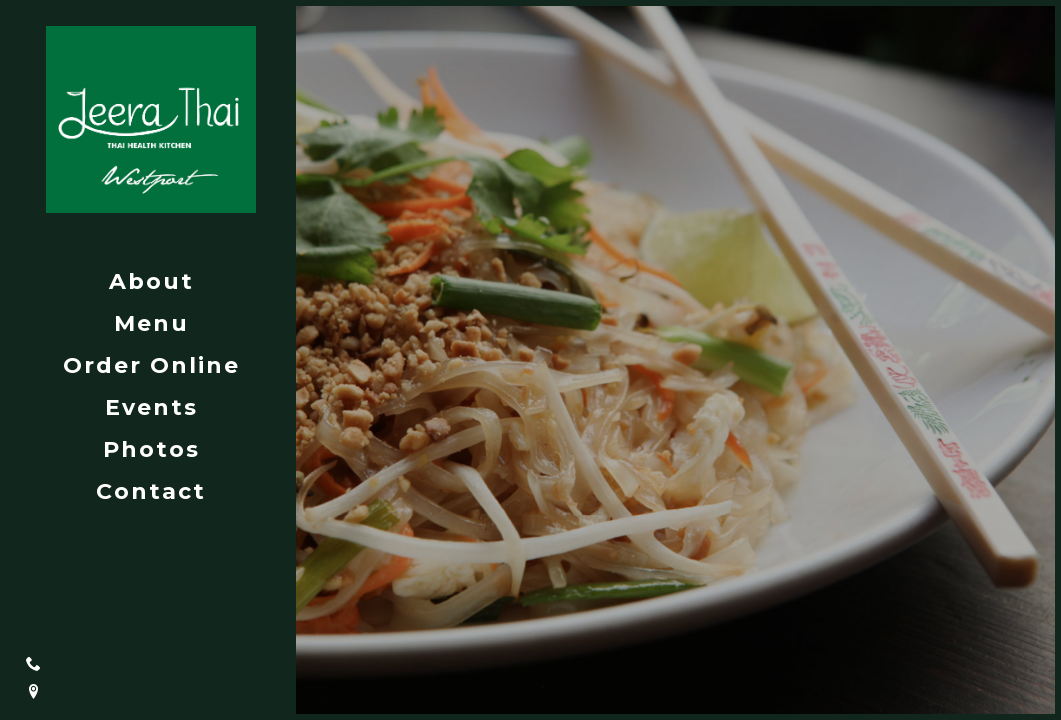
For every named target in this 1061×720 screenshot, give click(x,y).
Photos (151, 449)
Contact (151, 491)
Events (151, 407)
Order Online (151, 365)
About (151, 281)
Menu (151, 323)
